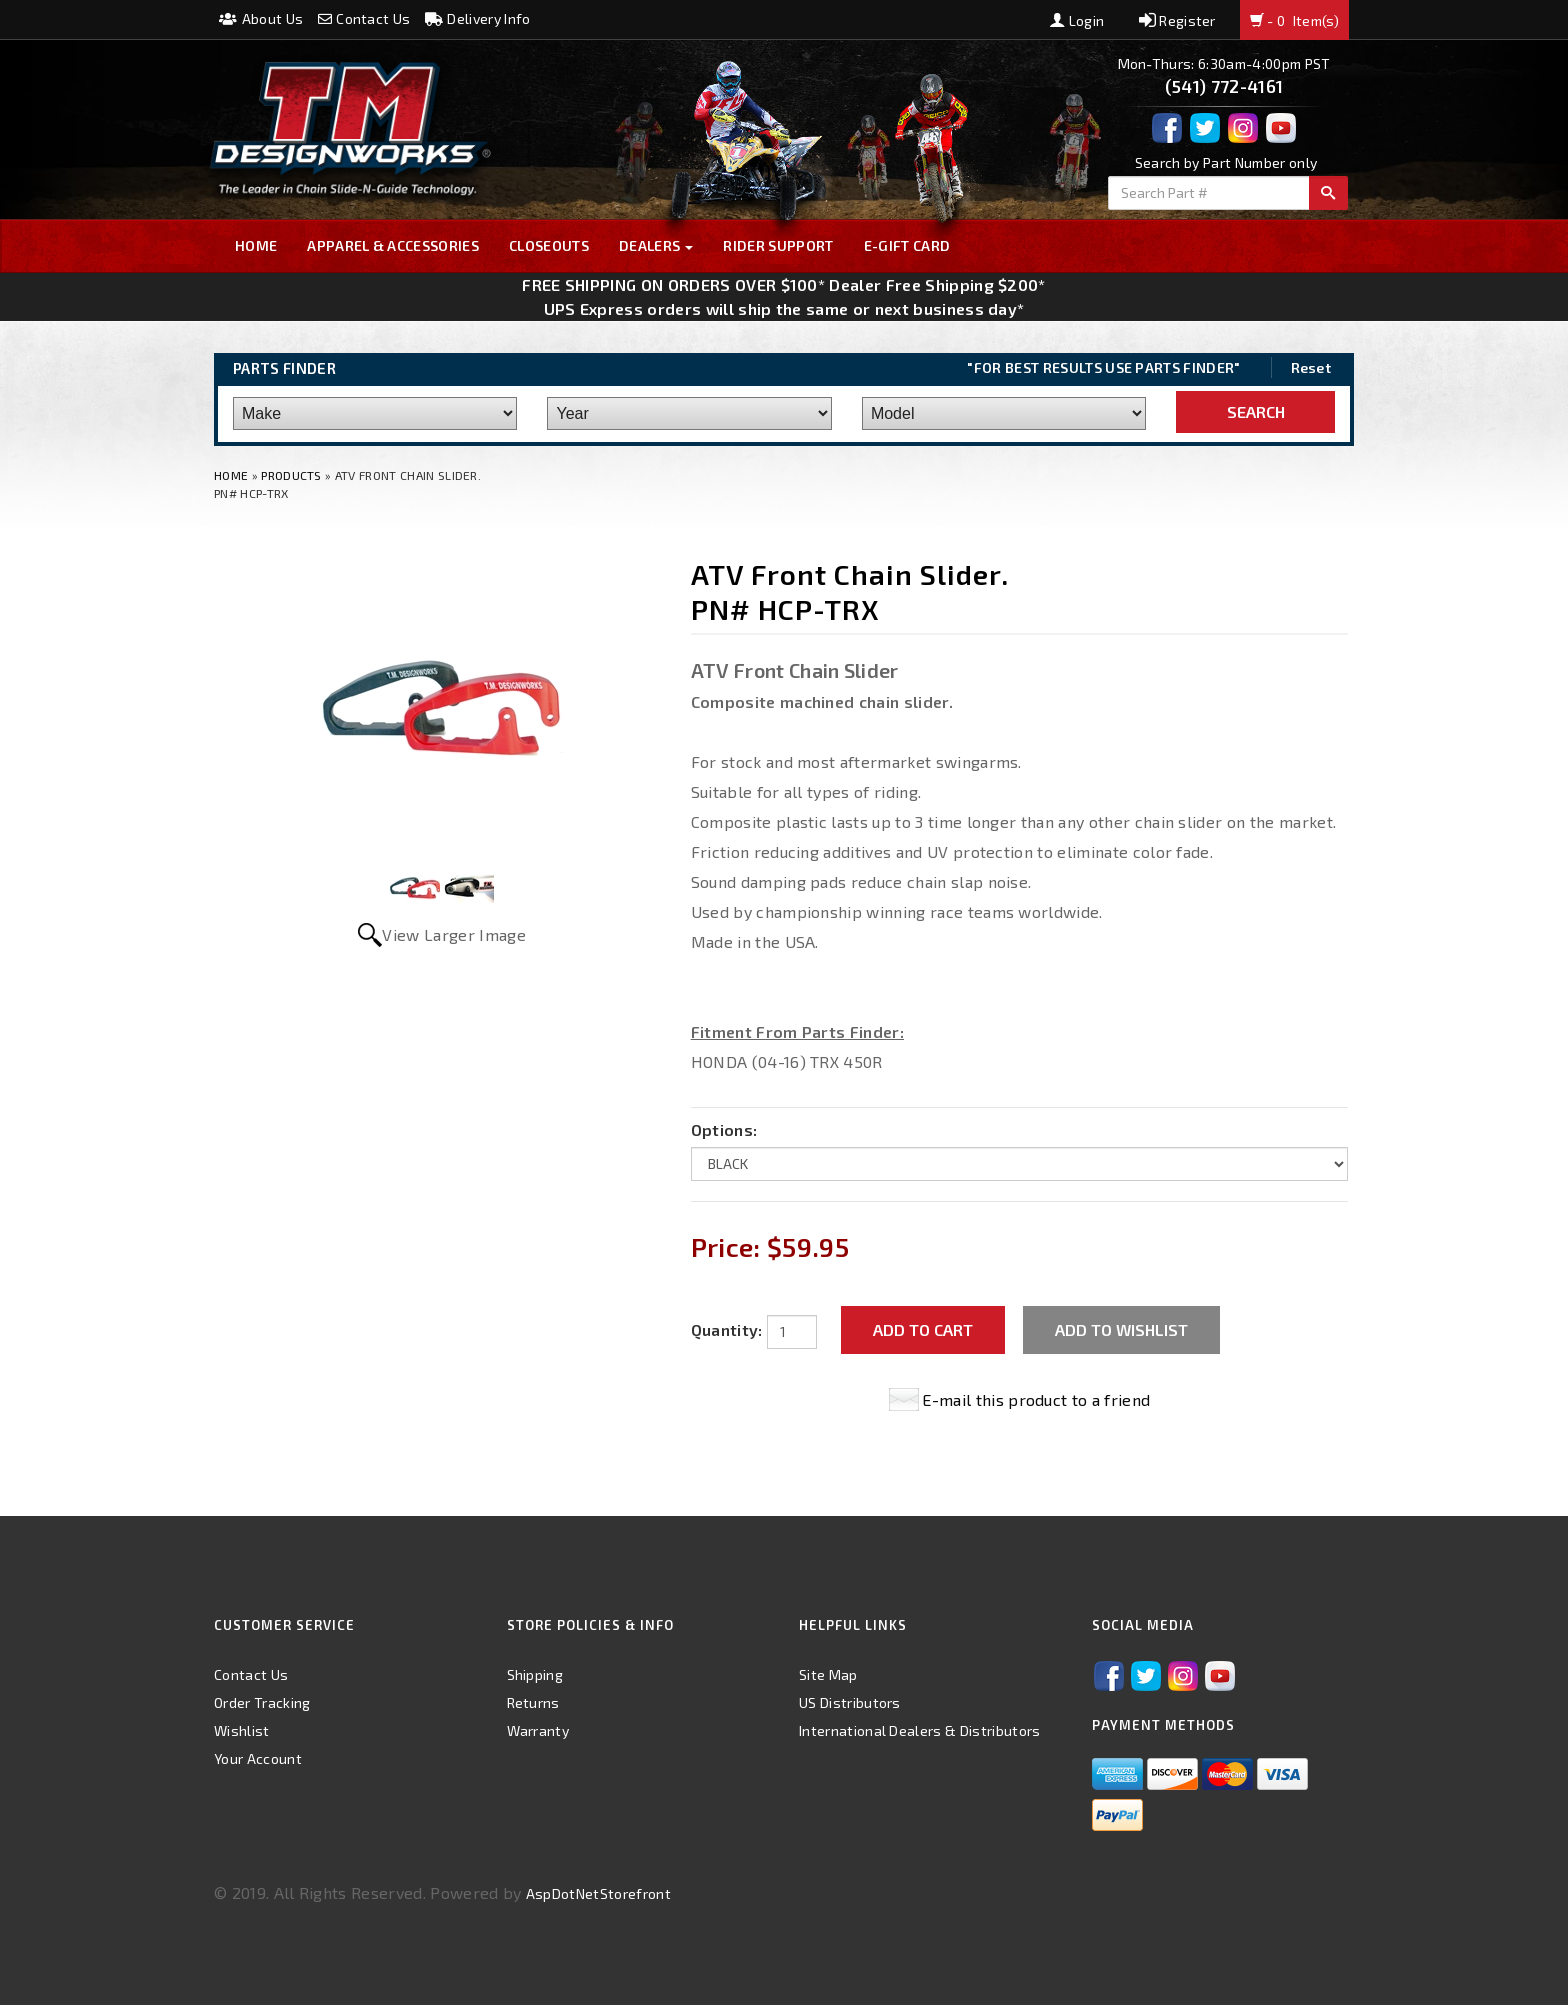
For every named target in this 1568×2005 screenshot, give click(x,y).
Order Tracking (262, 1702)
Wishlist (242, 1730)
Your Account (258, 1758)
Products (291, 475)
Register (1177, 20)
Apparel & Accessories (393, 245)
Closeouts (549, 245)
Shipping (535, 1674)
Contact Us (364, 18)
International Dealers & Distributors (920, 1730)
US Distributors (850, 1702)
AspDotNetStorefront (598, 1893)
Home (256, 245)
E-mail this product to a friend (1036, 1399)
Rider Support (778, 245)
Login (1077, 20)
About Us (261, 18)
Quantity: (727, 1329)
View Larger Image (453, 934)
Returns (533, 1702)
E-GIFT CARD (907, 245)
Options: (724, 1129)
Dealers (656, 245)
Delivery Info (478, 18)
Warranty (538, 1730)
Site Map (828, 1674)
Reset (1311, 367)
